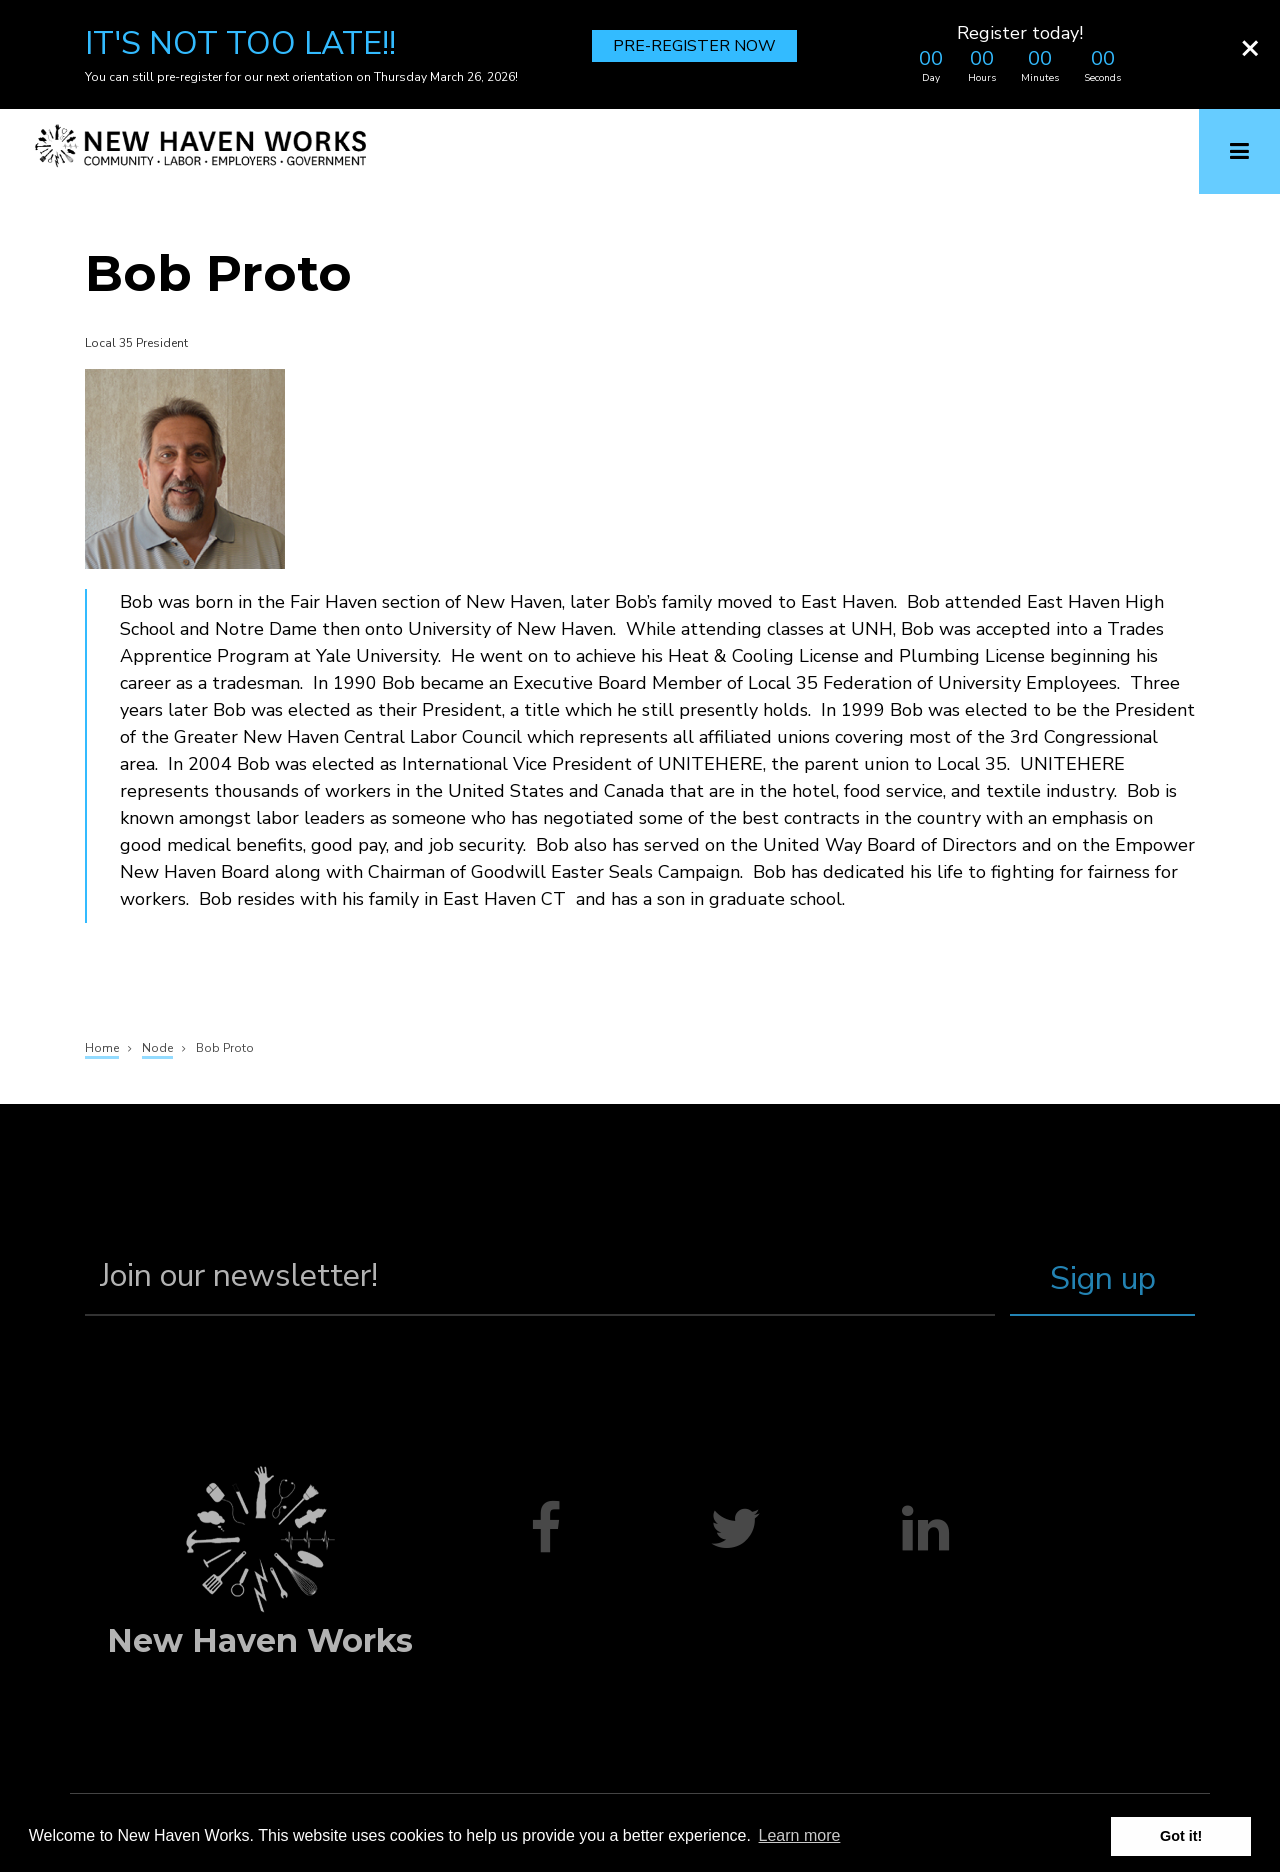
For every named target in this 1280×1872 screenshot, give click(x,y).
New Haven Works (260, 1640)
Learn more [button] (800, 1835)
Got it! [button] (1181, 1836)
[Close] (1250, 47)
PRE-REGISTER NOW (694, 46)
